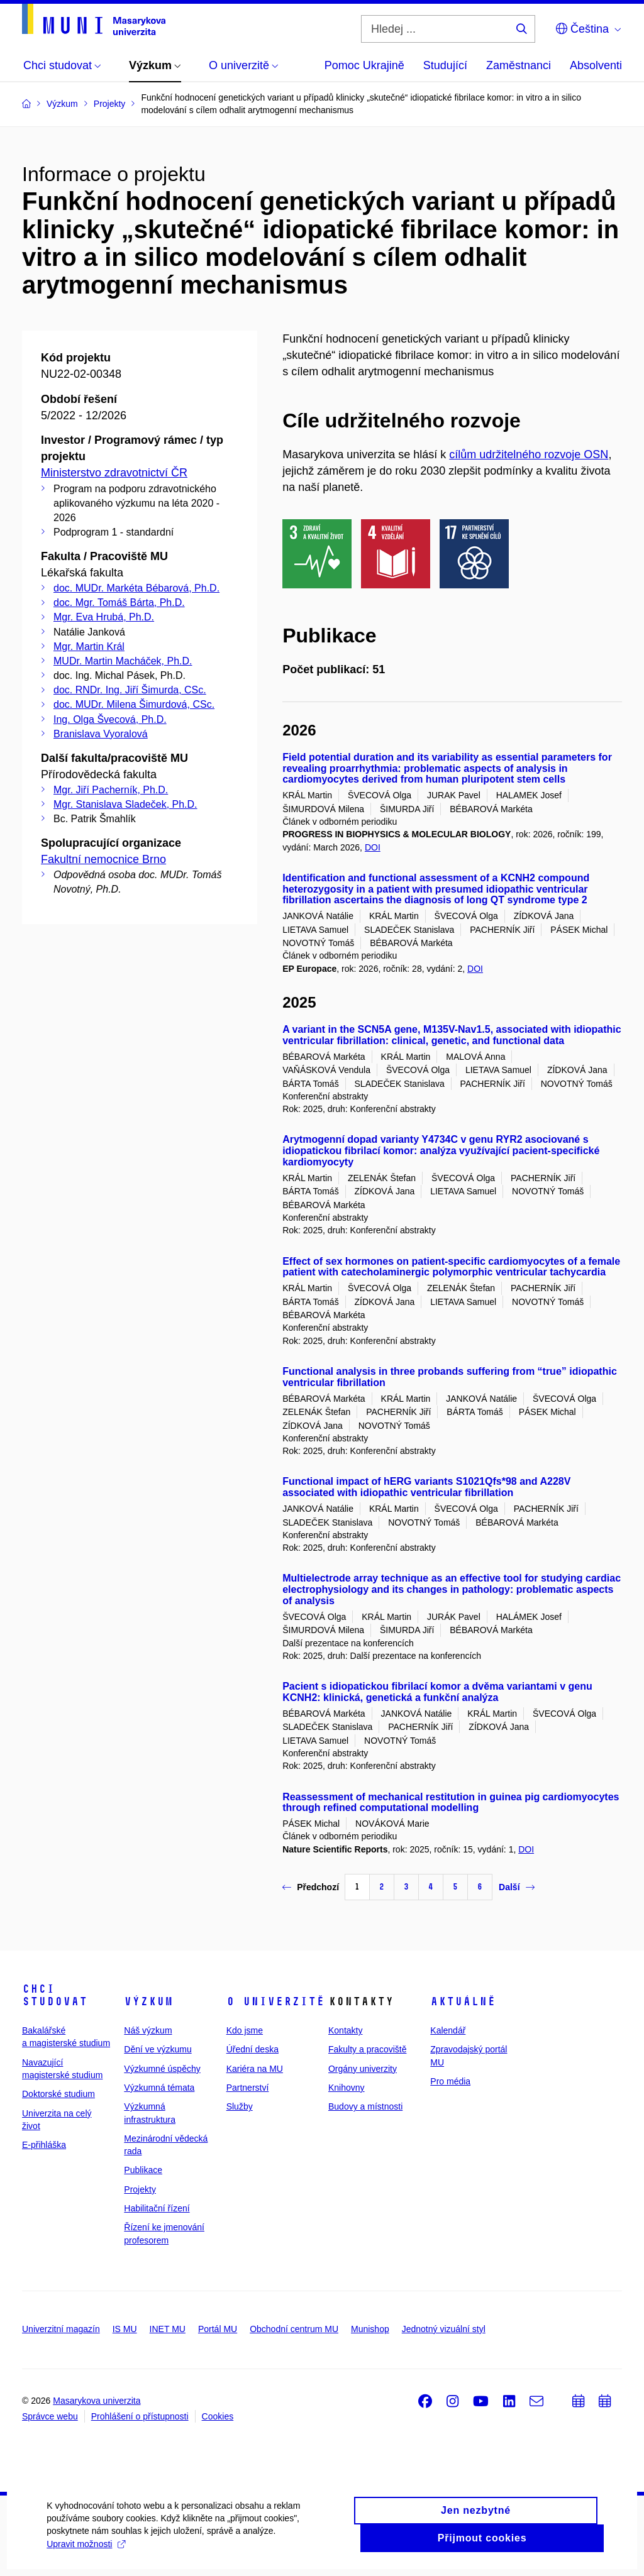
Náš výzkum (148, 2030)
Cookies (218, 2416)
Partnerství (247, 2088)
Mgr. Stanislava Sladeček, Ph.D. (125, 804)
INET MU (168, 2329)
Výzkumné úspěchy (162, 2069)
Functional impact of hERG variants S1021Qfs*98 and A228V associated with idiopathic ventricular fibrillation (426, 1487)
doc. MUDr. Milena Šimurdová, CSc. (133, 704)
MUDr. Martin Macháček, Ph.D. (122, 661)
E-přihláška (44, 2145)
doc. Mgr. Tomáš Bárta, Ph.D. (119, 602)
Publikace (143, 2170)
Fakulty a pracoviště (367, 2049)
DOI (372, 847)
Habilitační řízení (156, 2208)
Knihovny (346, 2088)
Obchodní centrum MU (294, 2329)
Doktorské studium (58, 2094)
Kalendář (447, 2030)
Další (516, 1887)
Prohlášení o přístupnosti (140, 2416)
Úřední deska (252, 2049)
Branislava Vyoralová (100, 734)
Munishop (370, 2329)
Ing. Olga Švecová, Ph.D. (110, 719)
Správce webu (50, 2416)
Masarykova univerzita (96, 2401)
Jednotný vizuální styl (444, 2329)
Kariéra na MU (254, 2069)
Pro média (450, 2081)
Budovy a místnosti (365, 2106)
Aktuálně (463, 2001)
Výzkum (148, 2001)
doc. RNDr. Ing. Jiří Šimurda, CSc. (129, 690)
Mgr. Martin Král (89, 646)
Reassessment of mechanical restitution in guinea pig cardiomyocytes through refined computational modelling (450, 1803)
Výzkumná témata (159, 2088)
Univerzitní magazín (61, 2329)
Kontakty (345, 2030)
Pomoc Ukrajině (364, 65)
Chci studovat (54, 1995)
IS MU (125, 2329)
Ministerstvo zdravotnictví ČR (114, 472)
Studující (445, 65)
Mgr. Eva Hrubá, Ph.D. (103, 617)
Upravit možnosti (250, 2555)
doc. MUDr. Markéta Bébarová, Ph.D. (136, 588)
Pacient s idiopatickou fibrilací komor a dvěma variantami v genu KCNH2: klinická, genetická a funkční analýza (437, 1692)
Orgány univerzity (362, 2069)
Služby (239, 2106)
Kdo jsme (244, 2030)
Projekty (140, 2189)
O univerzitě (275, 2001)
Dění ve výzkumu (157, 2049)
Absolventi (596, 65)
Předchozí (310, 1887)
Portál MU (217, 2329)
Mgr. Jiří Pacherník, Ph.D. (110, 789)
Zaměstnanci (518, 65)
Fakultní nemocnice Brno (103, 859)
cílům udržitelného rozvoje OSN (528, 454)
